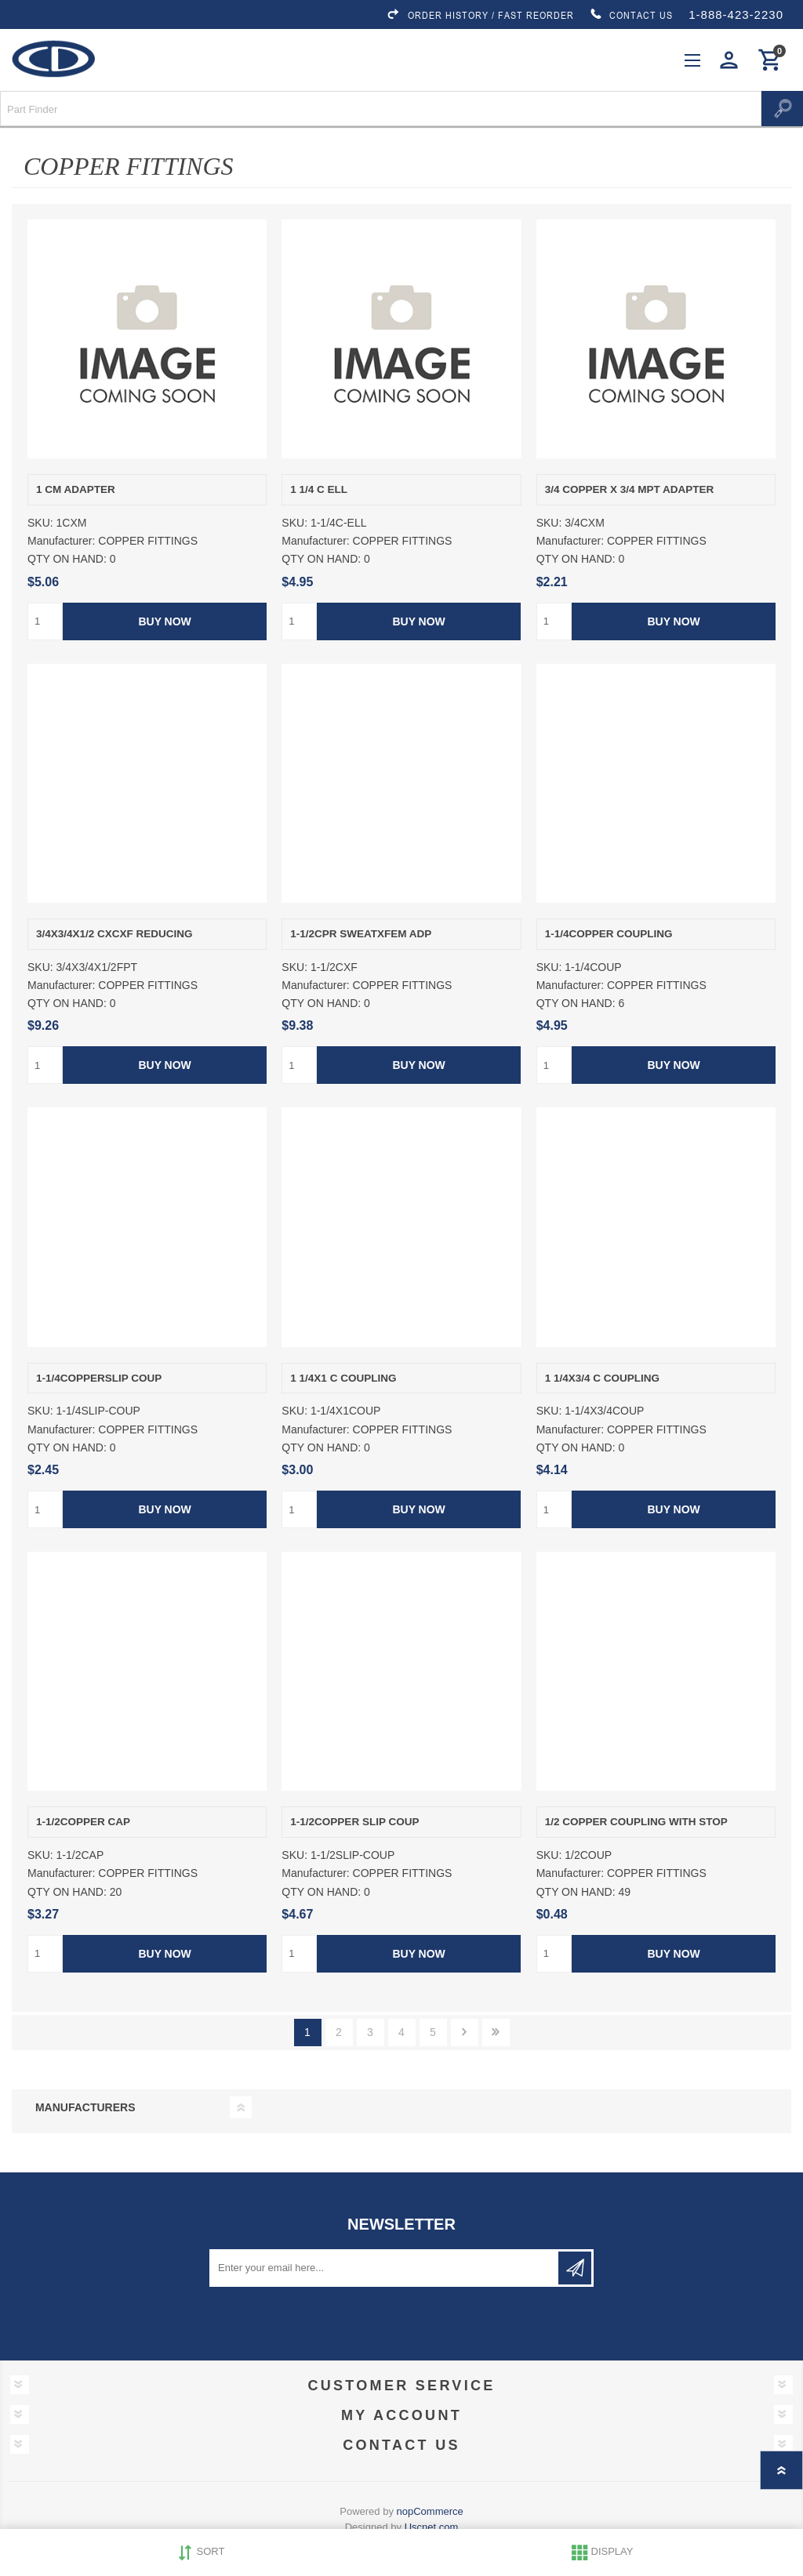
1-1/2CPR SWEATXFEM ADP (360, 934)
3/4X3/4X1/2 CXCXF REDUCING (114, 934)
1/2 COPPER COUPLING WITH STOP (636, 1822)
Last (496, 2032)
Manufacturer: (61, 540)
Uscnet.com (432, 2527)
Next (464, 2032)
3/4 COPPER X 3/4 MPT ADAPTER (629, 489)
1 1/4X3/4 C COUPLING (602, 1378)
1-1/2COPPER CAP (83, 1822)
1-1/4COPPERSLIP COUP (99, 1378)
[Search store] (380, 108)
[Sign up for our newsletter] (385, 2268)
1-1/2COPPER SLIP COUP (354, 1822)
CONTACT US (631, 15)
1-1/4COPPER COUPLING (609, 934)
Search (782, 108)
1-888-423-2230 (736, 14)
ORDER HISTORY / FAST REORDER (480, 15)
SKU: (40, 522)
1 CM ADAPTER (75, 489)
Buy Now (164, 621)
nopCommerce (430, 2511)
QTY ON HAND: (67, 559)
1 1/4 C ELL (318, 489)
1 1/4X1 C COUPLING (343, 1378)
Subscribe (574, 2268)
